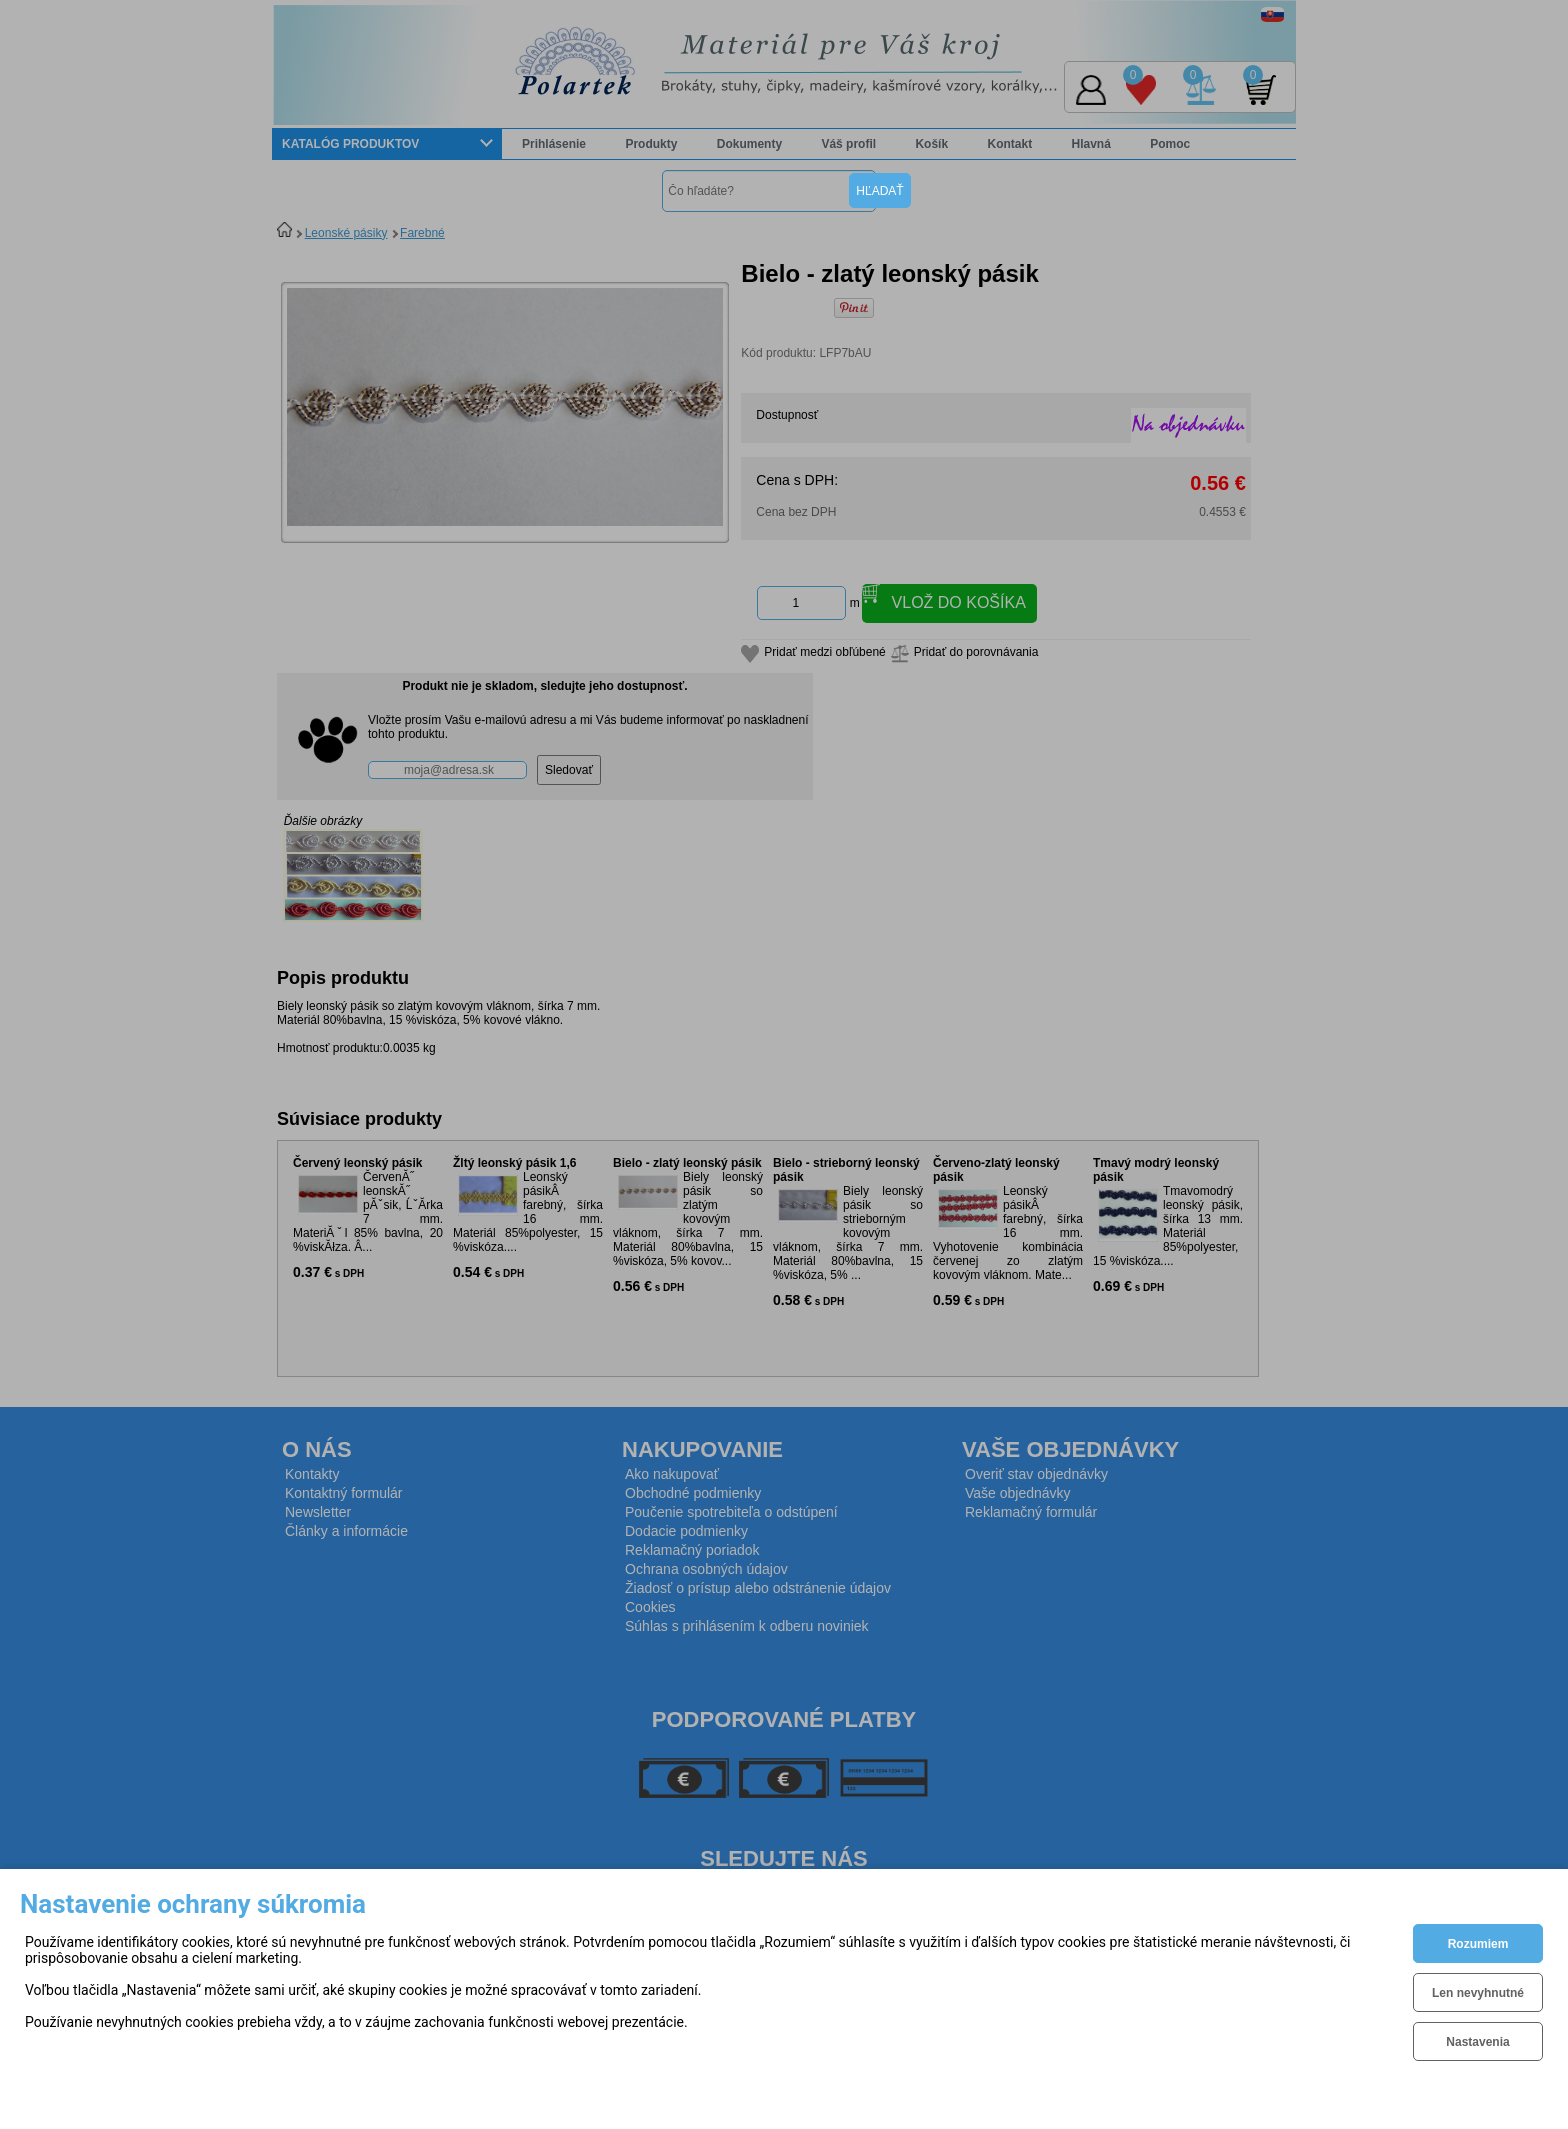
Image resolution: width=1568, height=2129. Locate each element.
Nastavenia (1477, 2042)
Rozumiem (1478, 1944)
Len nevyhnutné (1478, 1993)
